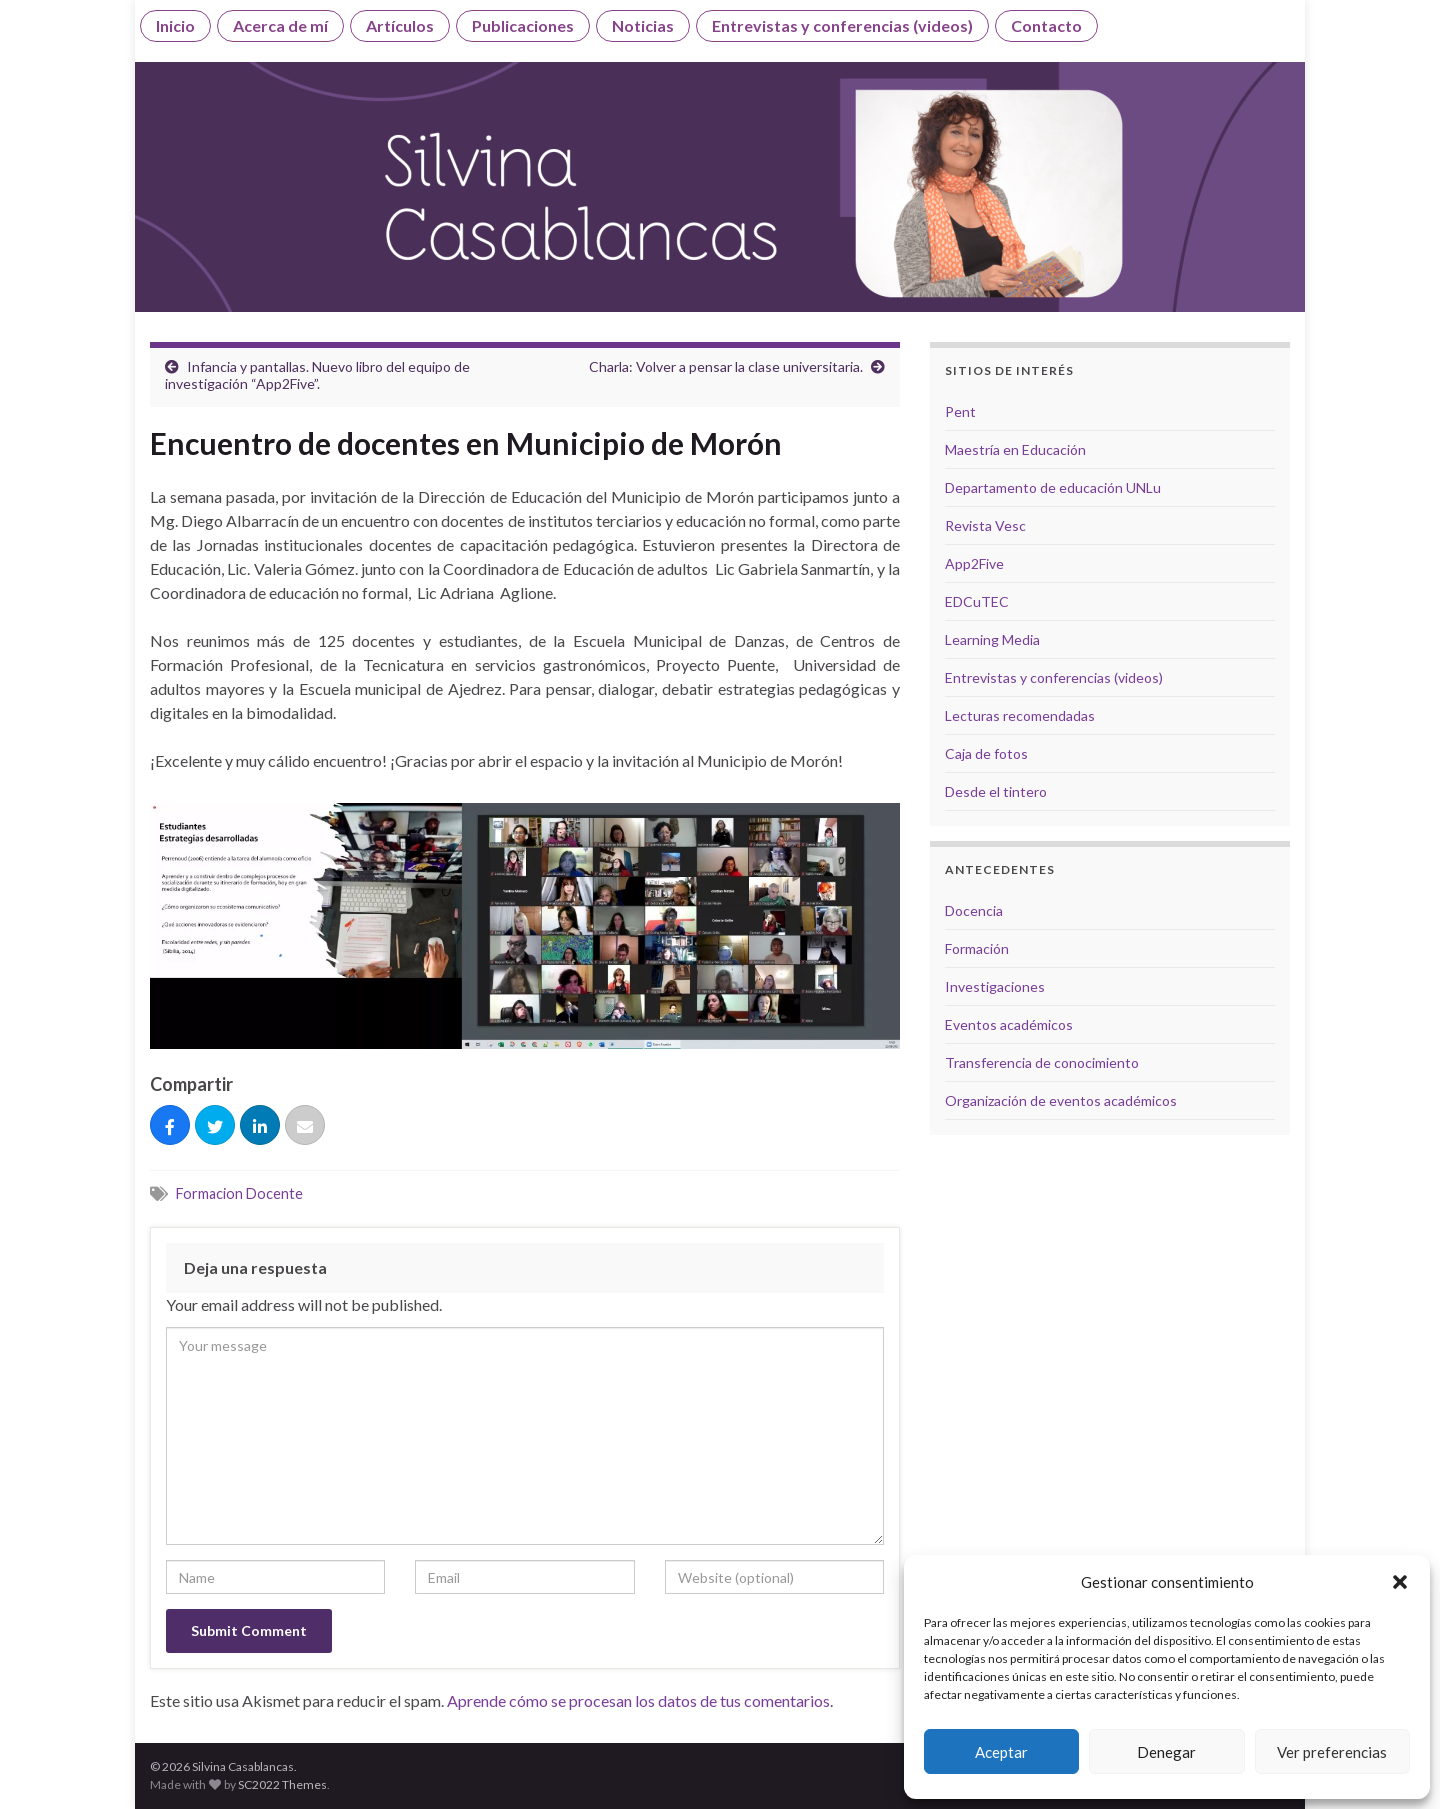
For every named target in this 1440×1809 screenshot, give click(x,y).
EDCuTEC (977, 601)
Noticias (643, 25)
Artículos (400, 25)
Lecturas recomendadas (1020, 715)
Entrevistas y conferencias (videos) (842, 25)
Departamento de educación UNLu (1053, 487)
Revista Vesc (985, 525)
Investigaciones (995, 986)
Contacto (1046, 25)
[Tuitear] (215, 1126)
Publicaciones (523, 25)
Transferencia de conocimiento (1042, 1062)
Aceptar (1001, 1752)
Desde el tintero (996, 791)
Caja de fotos (986, 753)
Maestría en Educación (1015, 449)
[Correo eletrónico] (305, 1126)
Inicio (175, 25)
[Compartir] (170, 1126)
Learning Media (992, 639)
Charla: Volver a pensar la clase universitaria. (726, 366)
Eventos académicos (1009, 1024)
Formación (977, 948)
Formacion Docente (239, 1193)
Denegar (1166, 1752)
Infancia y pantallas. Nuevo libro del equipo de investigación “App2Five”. (317, 375)
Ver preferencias (1332, 1752)
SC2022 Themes (282, 1784)
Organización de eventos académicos (1061, 1100)
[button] (1400, 1582)
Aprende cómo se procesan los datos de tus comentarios (638, 1700)
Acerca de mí (280, 25)
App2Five (974, 563)
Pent (960, 411)
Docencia (974, 910)
